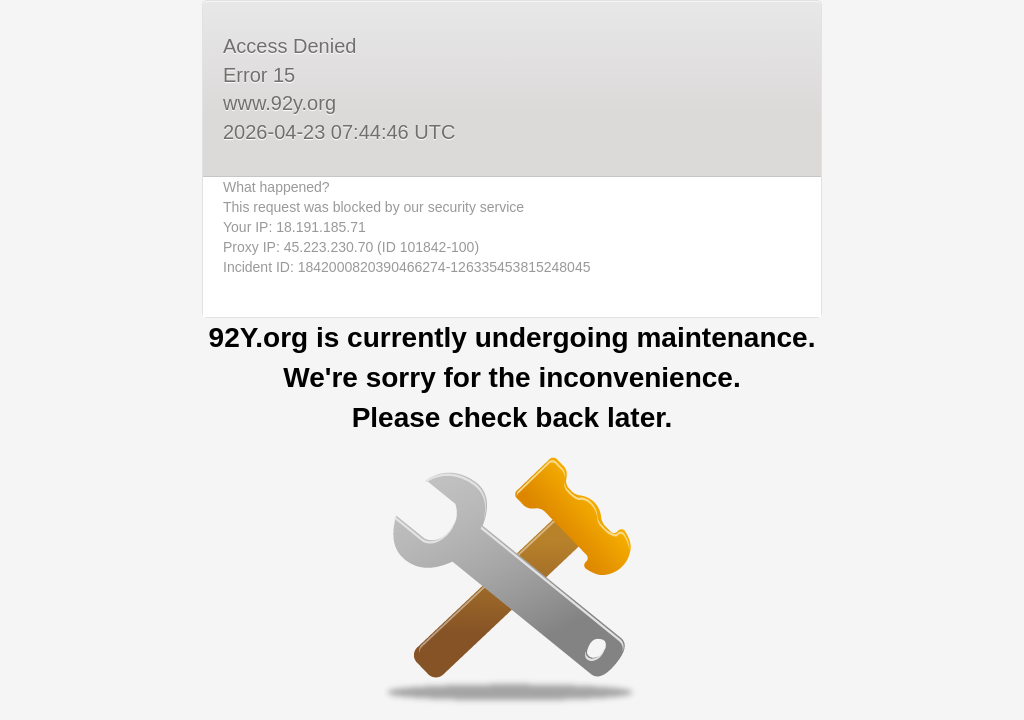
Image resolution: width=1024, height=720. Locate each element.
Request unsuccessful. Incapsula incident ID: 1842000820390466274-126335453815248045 (512, 360)
